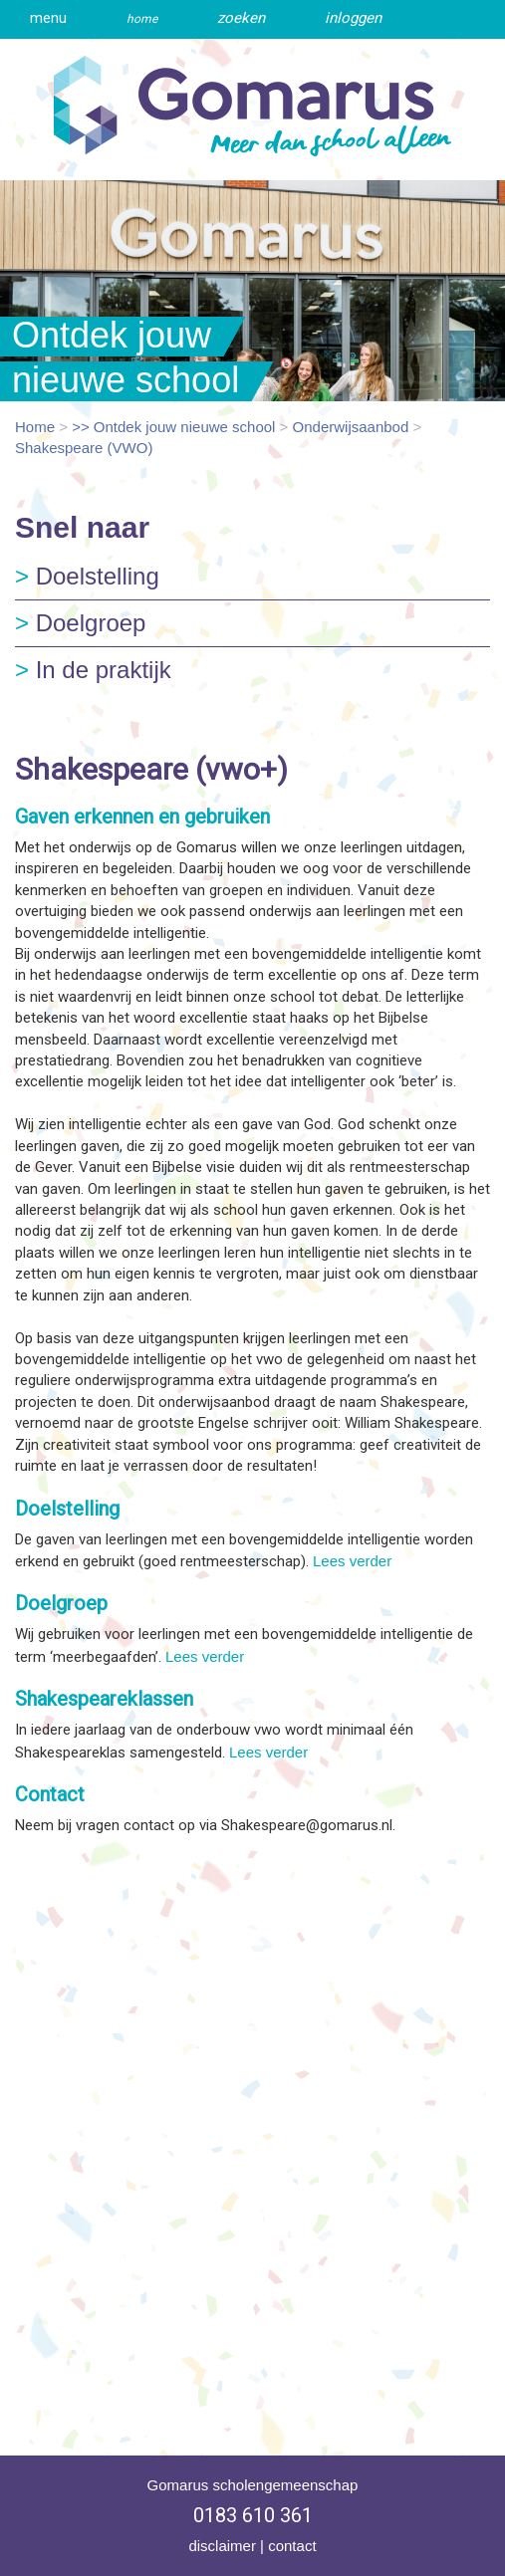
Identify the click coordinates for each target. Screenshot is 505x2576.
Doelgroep (80, 622)
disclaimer (222, 2545)
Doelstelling (87, 576)
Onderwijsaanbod (351, 426)
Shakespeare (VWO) (83, 447)
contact (292, 2545)
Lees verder (352, 1560)
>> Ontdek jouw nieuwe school (173, 426)
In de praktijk (93, 669)
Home (35, 426)
